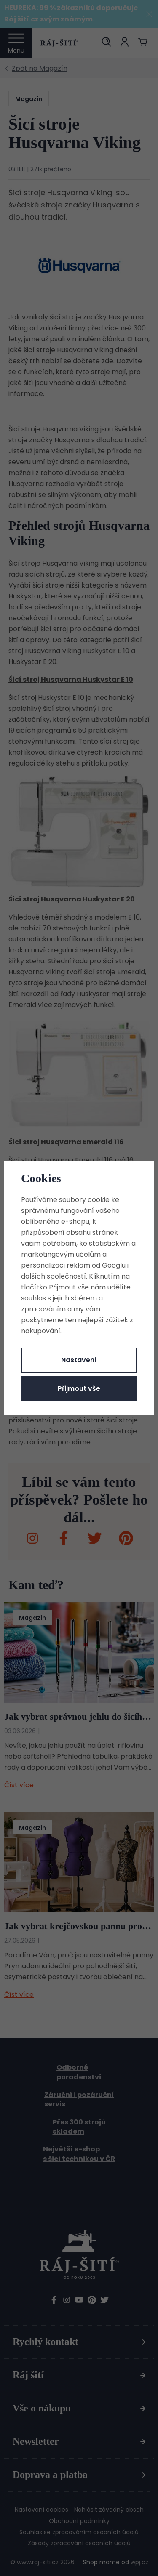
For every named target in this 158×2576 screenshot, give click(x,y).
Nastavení (79, 1360)
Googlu (114, 1265)
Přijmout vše (79, 1388)
